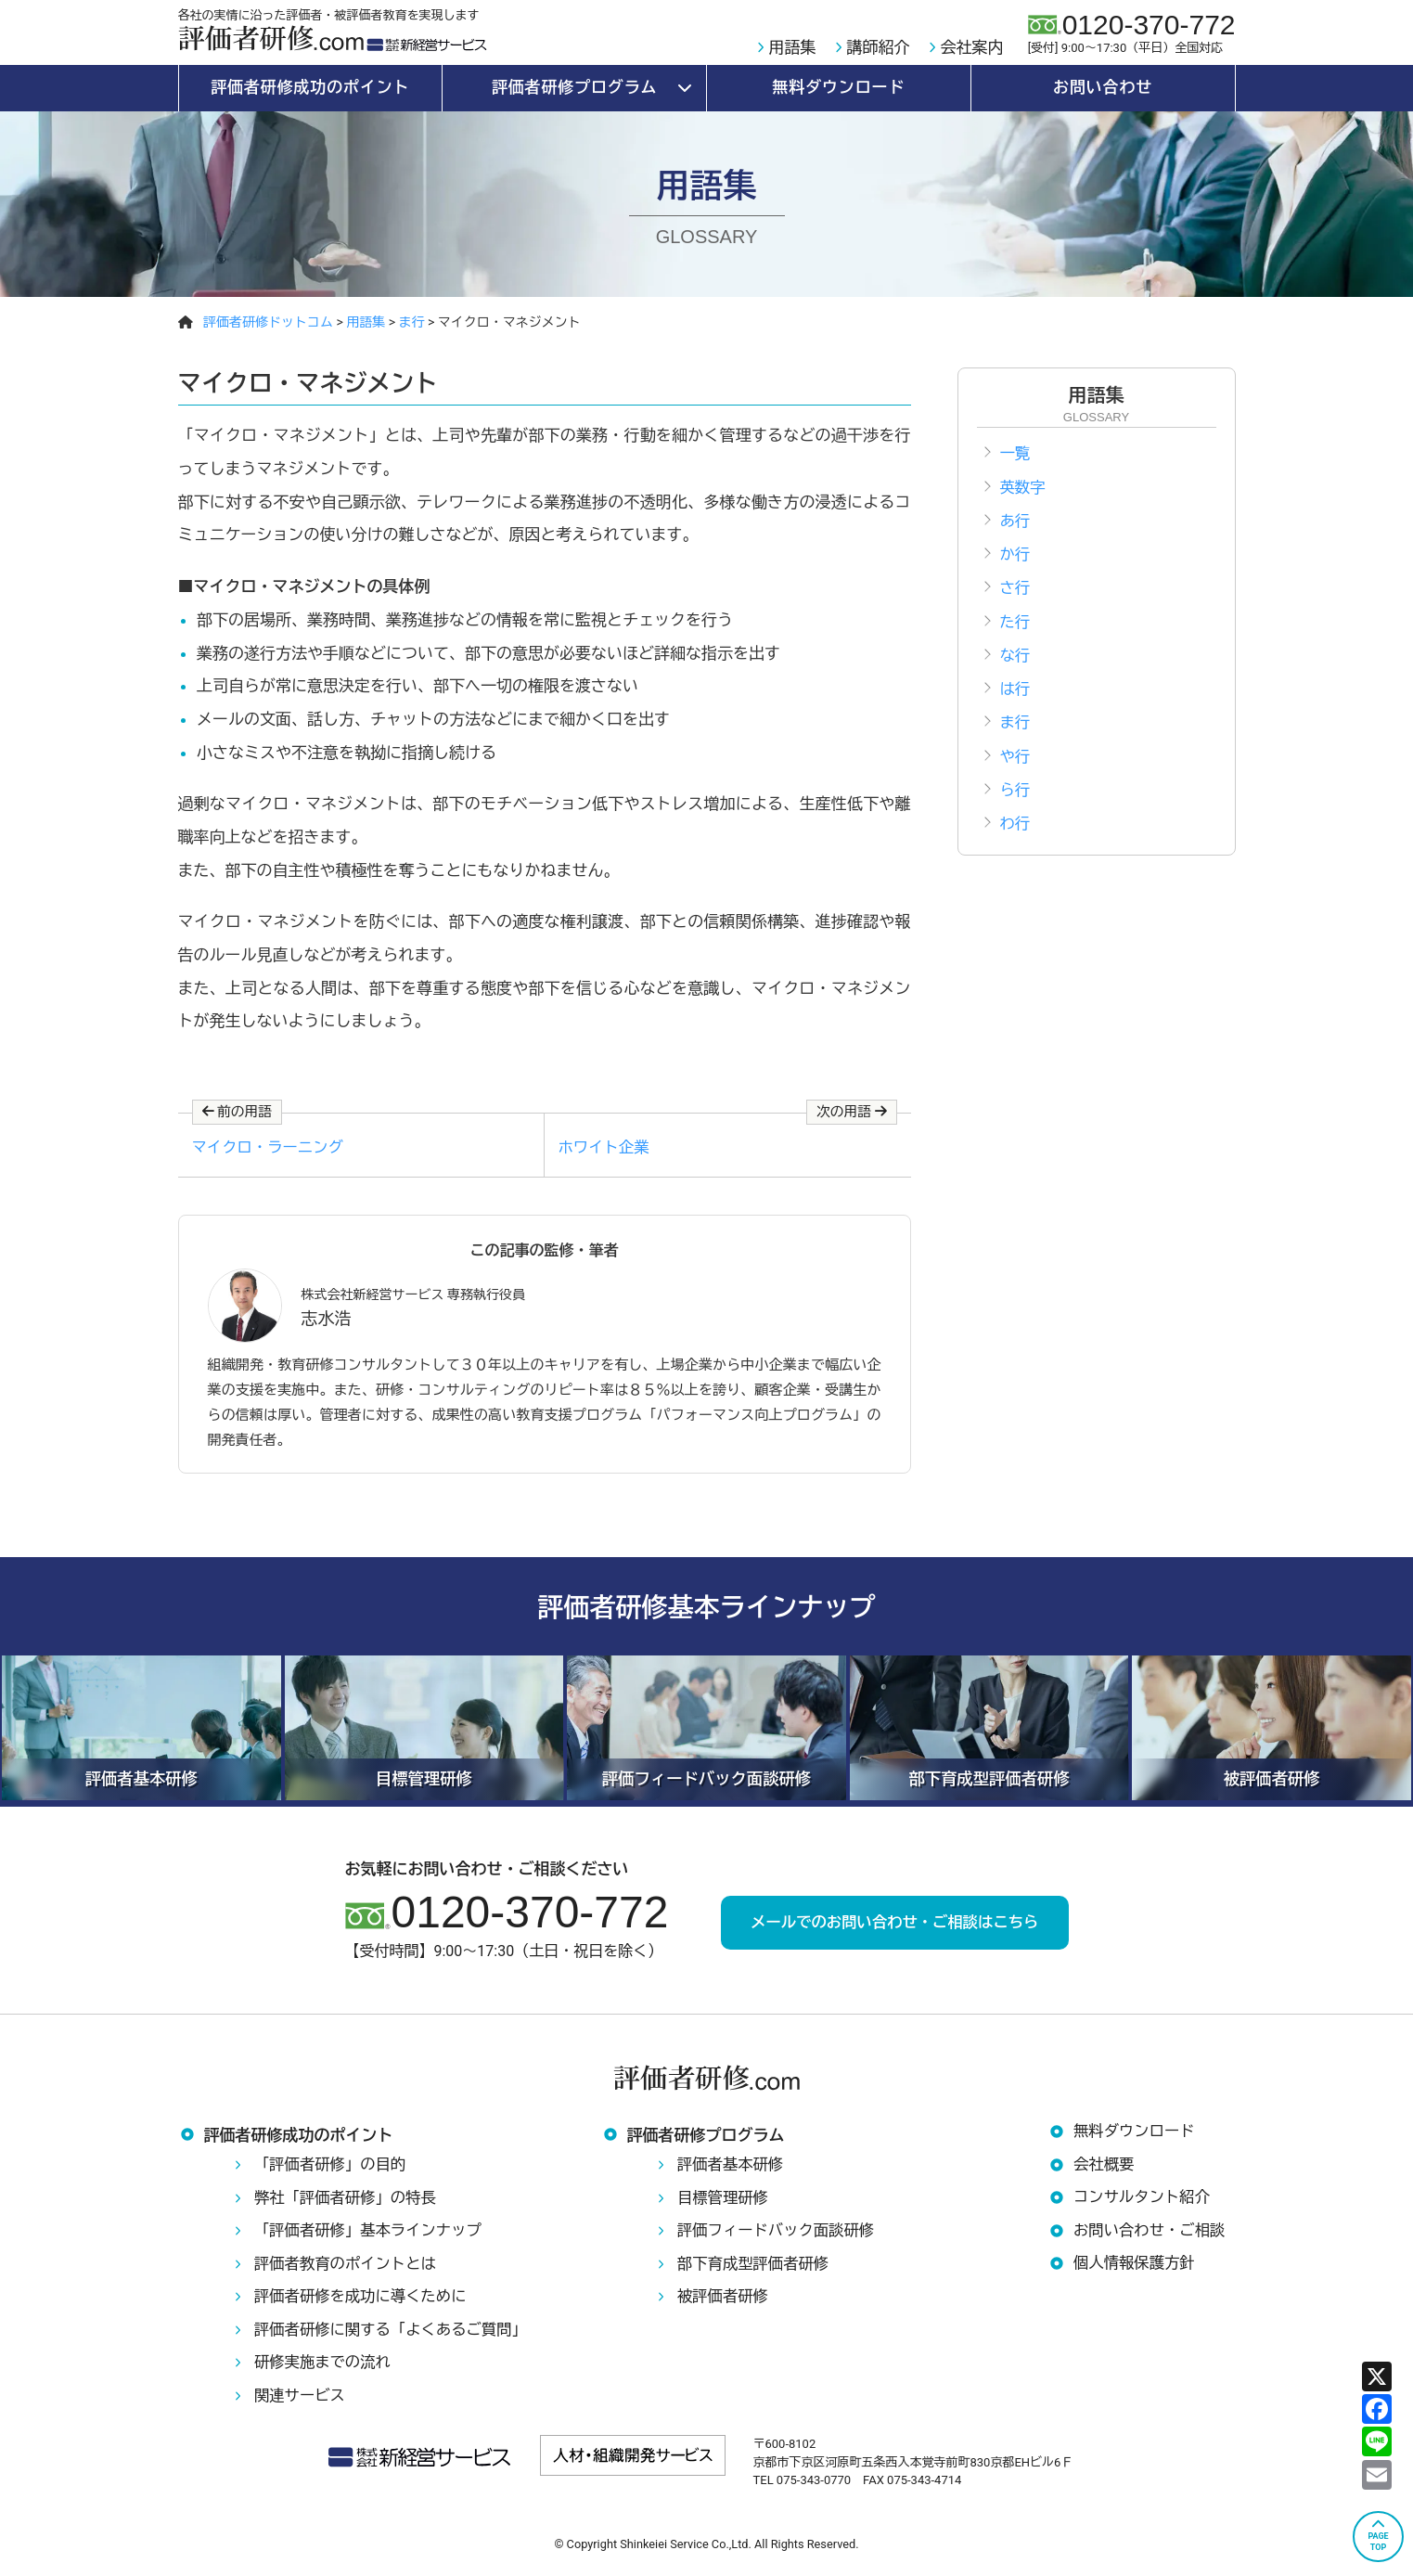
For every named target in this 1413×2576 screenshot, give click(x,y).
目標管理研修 (724, 2204)
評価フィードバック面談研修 (779, 2236)
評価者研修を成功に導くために (364, 2302)
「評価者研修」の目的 (333, 2170)
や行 (1016, 777)
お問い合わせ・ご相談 (1152, 2236)
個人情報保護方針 (1136, 2269)
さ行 (1016, 597)
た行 (1016, 634)
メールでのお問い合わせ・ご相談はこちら (895, 1927)
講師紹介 (878, 47)
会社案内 (972, 47)
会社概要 (1105, 2170)
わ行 (1016, 849)
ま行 (1016, 741)
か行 (1016, 562)
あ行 (1016, 526)
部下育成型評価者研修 (756, 2269)
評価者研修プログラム (575, 87)
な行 (1016, 670)
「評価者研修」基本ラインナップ (372, 2236)
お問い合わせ (1102, 87)
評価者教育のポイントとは (348, 2269)
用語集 (792, 47)
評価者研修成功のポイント (310, 87)
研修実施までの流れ (325, 2368)
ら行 (1016, 813)
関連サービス (301, 2401)
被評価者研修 (724, 2302)
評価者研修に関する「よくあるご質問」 (396, 2335)
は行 (1016, 705)
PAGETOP (1378, 2541)
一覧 (1016, 453)
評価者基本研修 (732, 2170)
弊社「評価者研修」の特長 (348, 2204)
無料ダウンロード (838, 87)
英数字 (1023, 490)
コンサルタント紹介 (1144, 2204)
